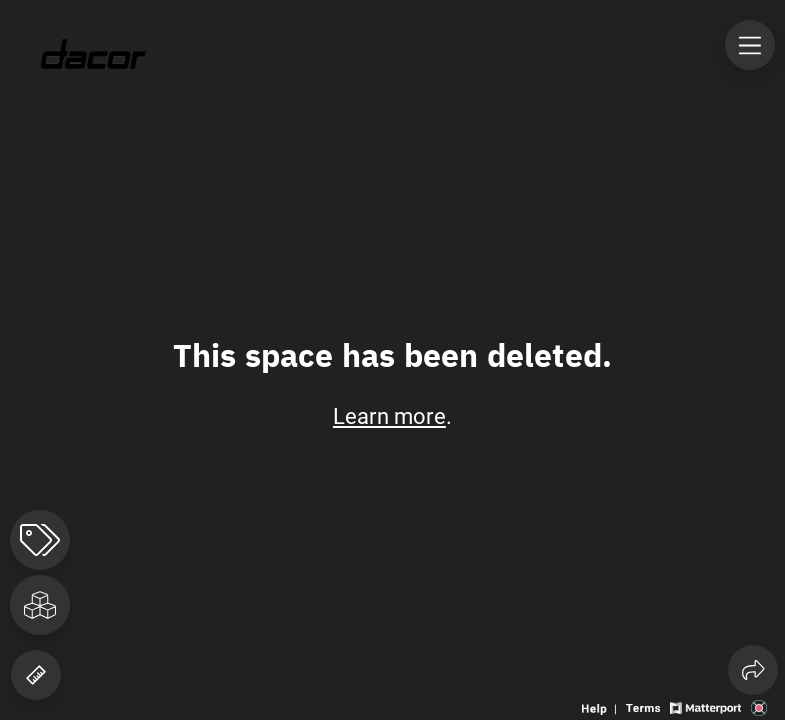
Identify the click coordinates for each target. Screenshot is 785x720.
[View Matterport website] (705, 706)
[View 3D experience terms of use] (645, 706)
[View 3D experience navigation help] (601, 706)
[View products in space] (40, 540)
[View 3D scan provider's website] (759, 706)
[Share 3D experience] (753, 670)
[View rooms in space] (40, 605)
